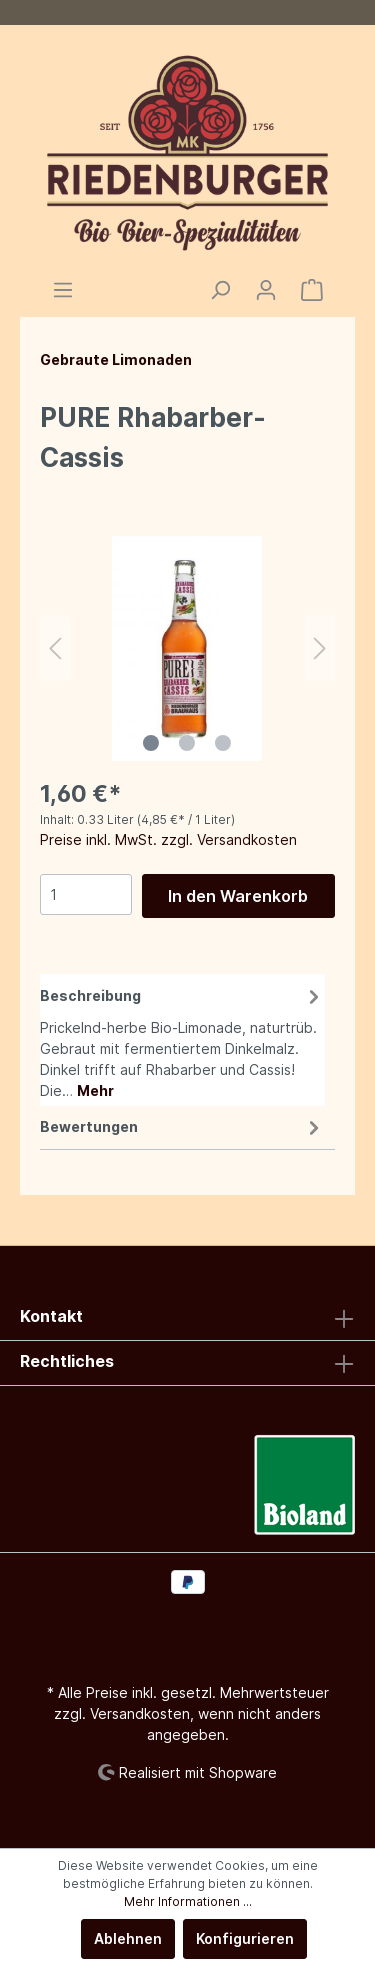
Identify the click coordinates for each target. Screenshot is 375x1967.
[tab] (182, 1040)
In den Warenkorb (238, 896)
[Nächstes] (320, 648)
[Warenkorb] (312, 290)
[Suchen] (220, 290)
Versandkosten (140, 1713)
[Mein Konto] (266, 290)
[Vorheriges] (55, 648)
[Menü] (63, 290)
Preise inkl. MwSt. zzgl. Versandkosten (168, 839)
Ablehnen (128, 1938)
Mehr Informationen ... (188, 1901)
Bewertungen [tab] (182, 1126)
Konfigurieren (245, 1938)
